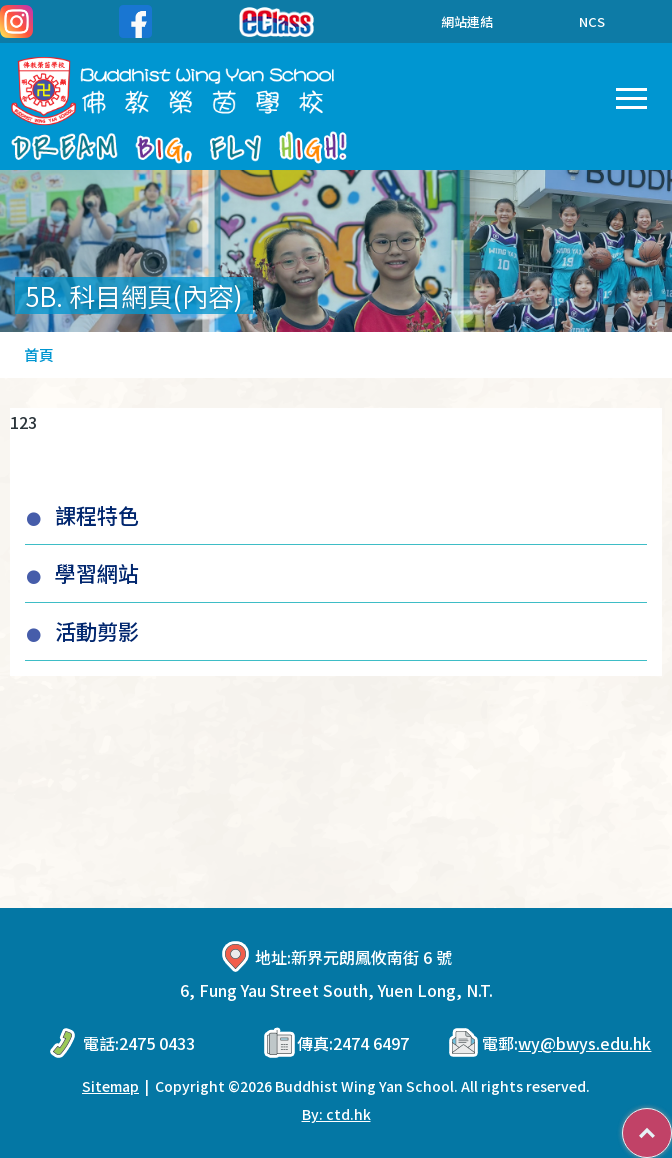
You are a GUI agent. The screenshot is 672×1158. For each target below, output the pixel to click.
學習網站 (97, 573)
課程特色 (97, 515)
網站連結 (452, 21)
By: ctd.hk (336, 1114)
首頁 (39, 354)
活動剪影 (97, 631)
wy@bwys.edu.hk (584, 1043)
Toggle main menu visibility (631, 94)
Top (671, 1123)
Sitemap (110, 1086)
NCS (592, 21)
